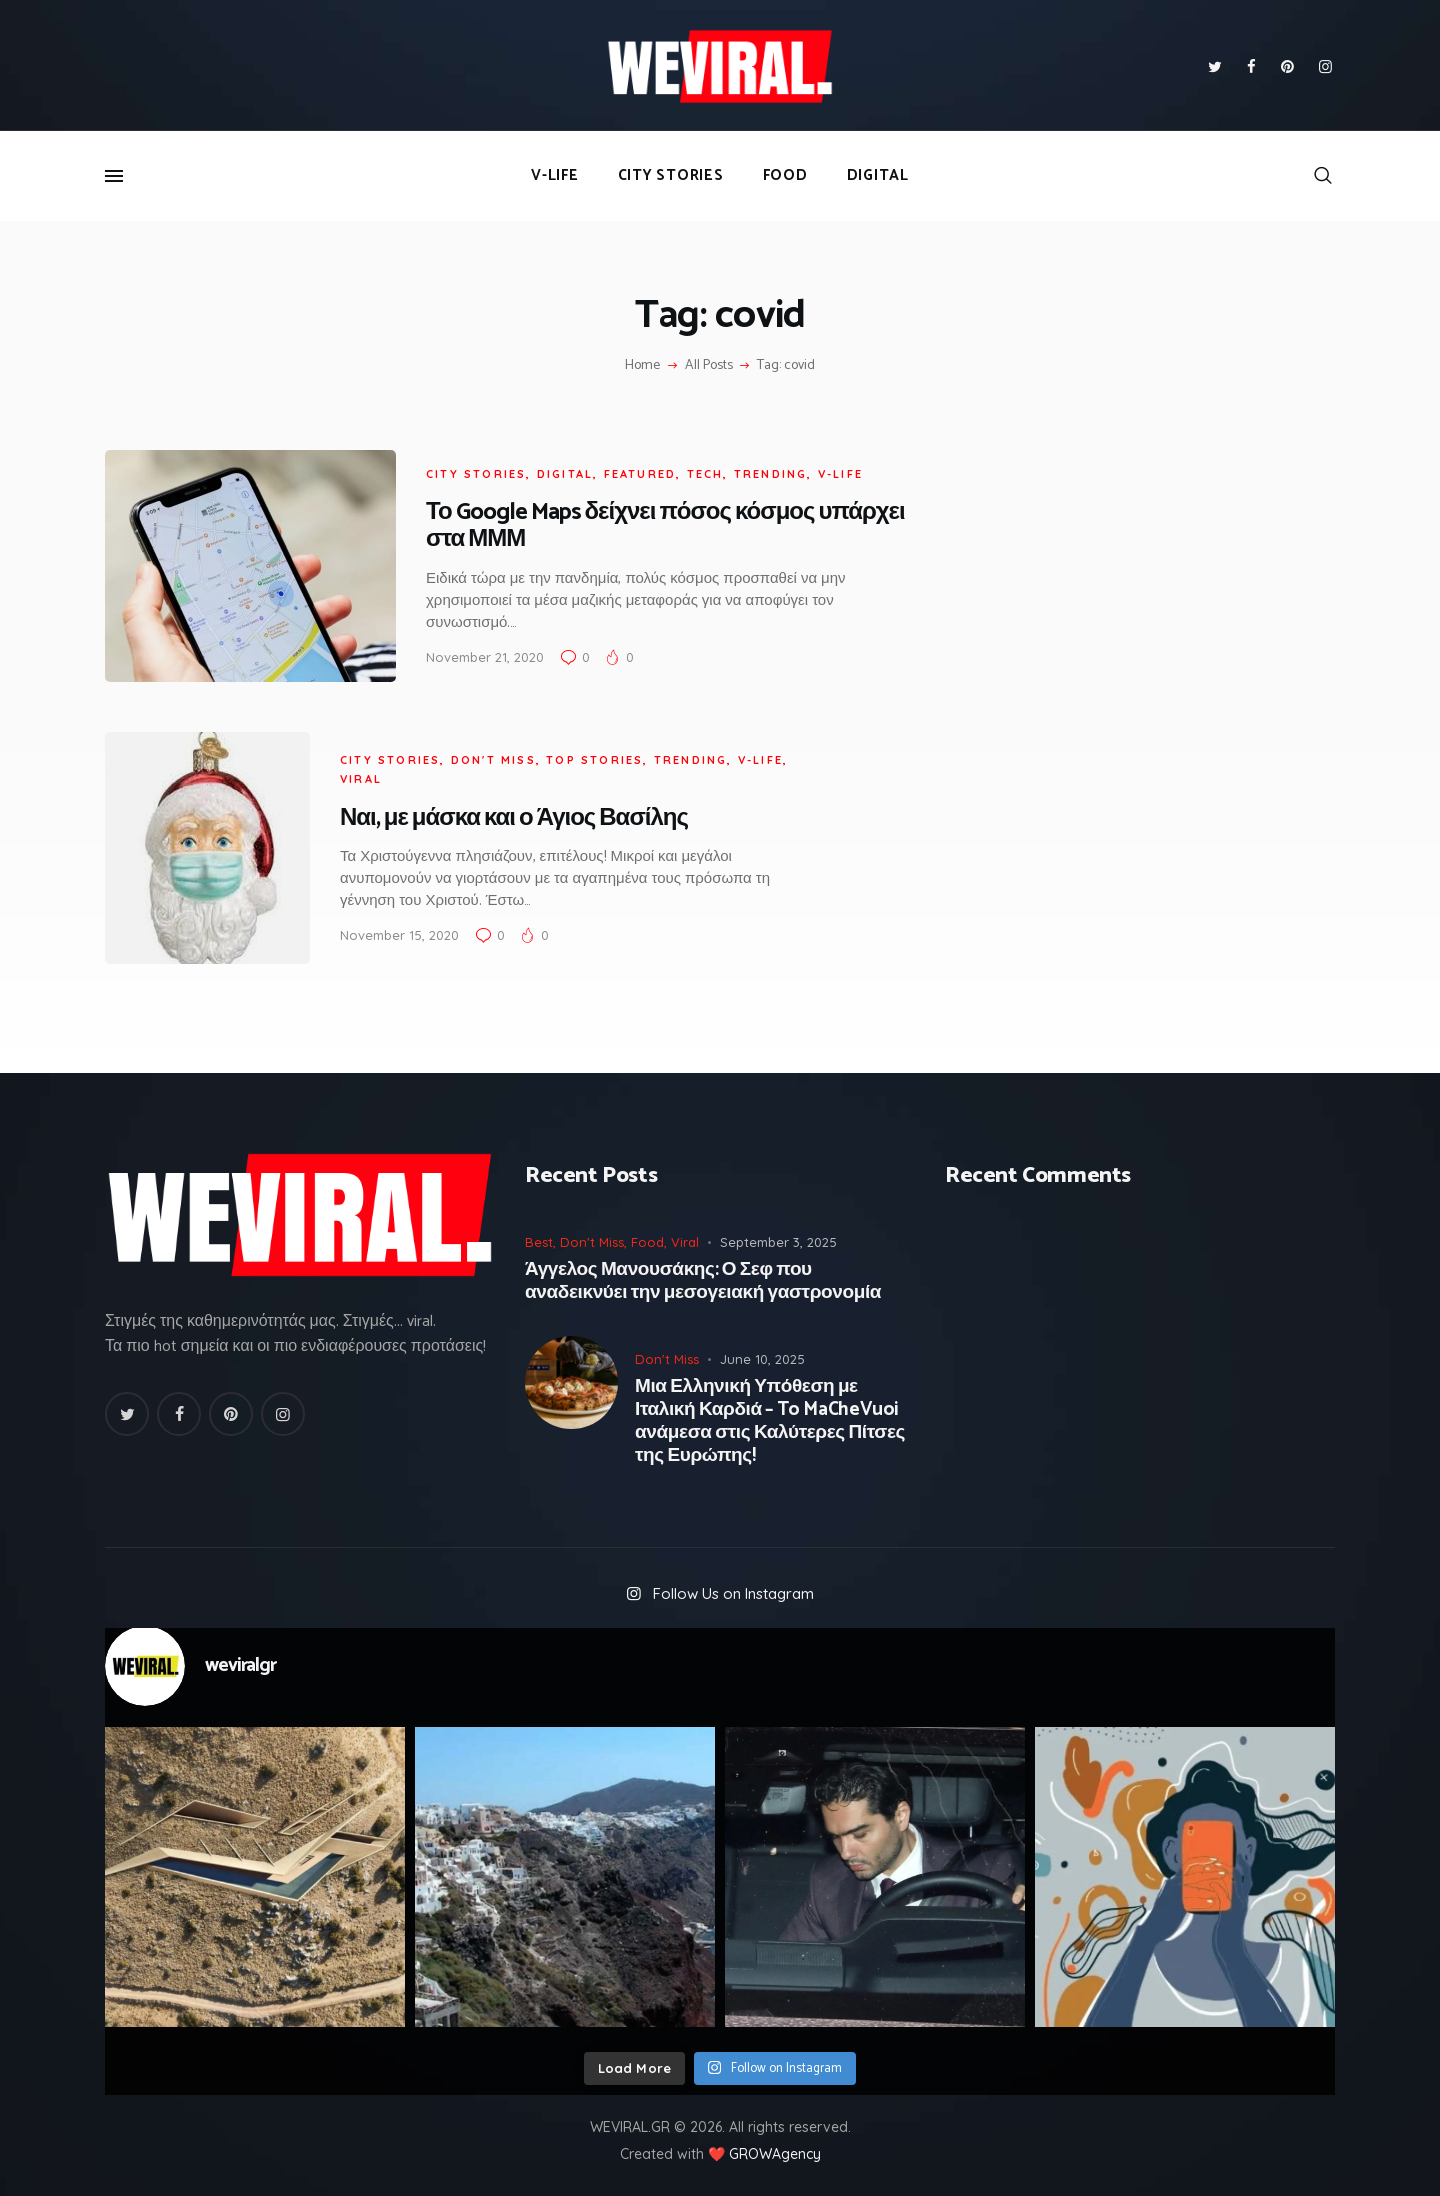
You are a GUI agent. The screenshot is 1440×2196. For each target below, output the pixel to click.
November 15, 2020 (399, 935)
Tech (705, 474)
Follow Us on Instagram (733, 1593)
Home (642, 366)
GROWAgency (775, 2154)
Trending (771, 474)
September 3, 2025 (778, 1242)
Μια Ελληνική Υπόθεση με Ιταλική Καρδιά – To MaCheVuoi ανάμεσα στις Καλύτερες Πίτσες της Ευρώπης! (770, 1421)
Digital (565, 474)
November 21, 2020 (485, 657)
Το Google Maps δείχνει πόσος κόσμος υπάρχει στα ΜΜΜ (665, 526)
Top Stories (594, 760)
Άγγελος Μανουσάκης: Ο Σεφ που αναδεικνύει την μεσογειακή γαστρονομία (703, 1282)
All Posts (709, 365)
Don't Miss (493, 760)
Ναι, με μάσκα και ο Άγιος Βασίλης (514, 818)
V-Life (840, 474)
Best (539, 1242)
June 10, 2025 (762, 1359)
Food (647, 1242)
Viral (361, 779)
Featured (640, 474)
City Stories (476, 474)
